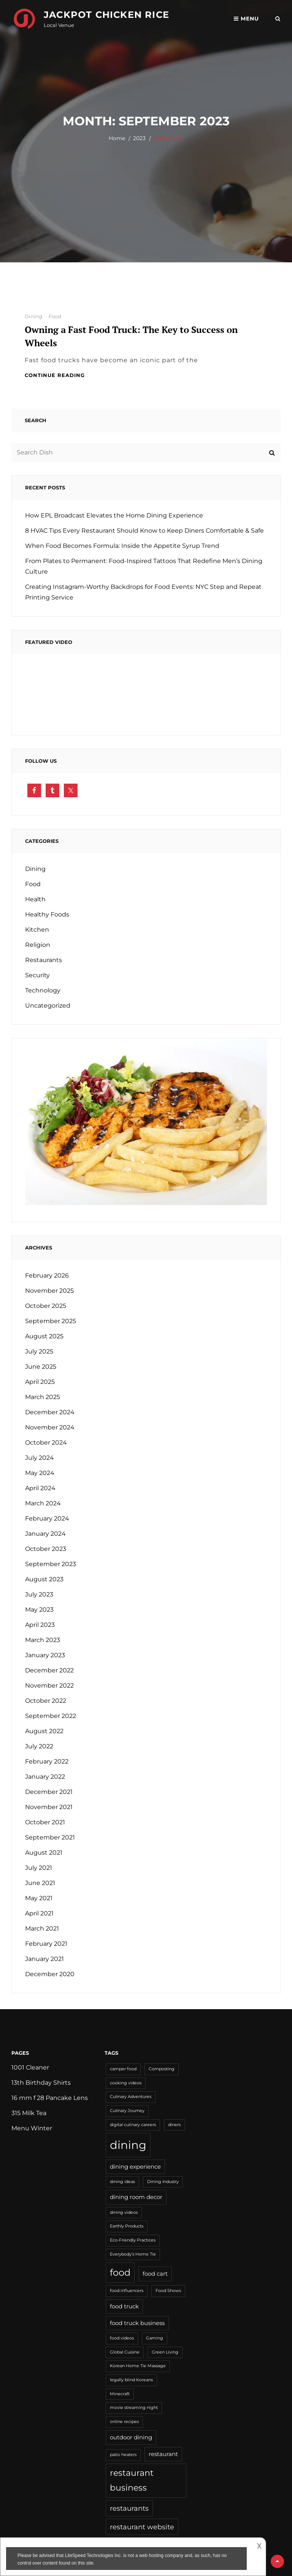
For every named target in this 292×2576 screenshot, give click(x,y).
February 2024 (47, 1518)
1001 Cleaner (30, 2067)
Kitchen (37, 929)
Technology (42, 990)
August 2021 (43, 1852)
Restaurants (43, 960)
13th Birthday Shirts (41, 2082)
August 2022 (44, 1731)
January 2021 (44, 1958)
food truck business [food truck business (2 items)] (137, 2323)
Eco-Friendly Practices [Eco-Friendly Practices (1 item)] (133, 2240)
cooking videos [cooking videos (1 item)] (125, 2083)
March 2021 (42, 1928)
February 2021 (46, 1943)
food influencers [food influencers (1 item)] (126, 2290)
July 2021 (38, 1867)
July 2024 (39, 1457)
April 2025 (40, 1381)
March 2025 (42, 1397)
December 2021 (49, 1791)
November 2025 (49, 1290)
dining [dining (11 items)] (128, 2145)
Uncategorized (47, 1005)
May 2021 (38, 1898)
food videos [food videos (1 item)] (122, 2338)
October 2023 (45, 1548)
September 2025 (50, 1321)
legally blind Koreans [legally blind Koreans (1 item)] (131, 2379)
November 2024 (50, 1427)
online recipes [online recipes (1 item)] (124, 2421)
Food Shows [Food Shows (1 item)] (168, 2290)
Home (117, 138)
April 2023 (40, 1624)
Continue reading (55, 375)
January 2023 (45, 1655)
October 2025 (45, 1305)
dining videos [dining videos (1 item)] (124, 2212)
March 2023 (42, 1640)
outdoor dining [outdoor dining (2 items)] (131, 2437)
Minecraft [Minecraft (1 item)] (120, 2393)
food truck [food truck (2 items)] (124, 2306)
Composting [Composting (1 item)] (162, 2068)
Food (55, 316)
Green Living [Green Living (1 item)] (165, 2352)
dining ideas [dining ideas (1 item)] (122, 2181)
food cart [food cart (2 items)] (155, 2273)
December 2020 (50, 1974)
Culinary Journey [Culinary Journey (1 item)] (127, 2110)
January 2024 (45, 1533)
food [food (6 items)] (120, 2272)
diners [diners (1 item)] (174, 2124)
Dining (33, 316)
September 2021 (50, 1837)
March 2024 (43, 1503)
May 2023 (39, 1609)
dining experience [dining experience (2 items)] (135, 2166)
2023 (139, 138)
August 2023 (44, 1579)
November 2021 (49, 1807)
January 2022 (45, 1776)
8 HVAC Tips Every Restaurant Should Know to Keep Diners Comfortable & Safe (144, 530)
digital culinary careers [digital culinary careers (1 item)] (133, 2124)
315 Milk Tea (28, 2113)
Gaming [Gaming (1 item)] (154, 2338)
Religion (37, 944)
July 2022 (39, 1746)
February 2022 (46, 1761)
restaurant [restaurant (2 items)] (163, 2454)
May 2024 (39, 1473)
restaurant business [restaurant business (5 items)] (132, 2480)
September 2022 (50, 1715)
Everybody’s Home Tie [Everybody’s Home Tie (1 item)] (133, 2254)
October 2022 (45, 1700)
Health (35, 899)
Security (37, 975)
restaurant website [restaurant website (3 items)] (142, 2527)
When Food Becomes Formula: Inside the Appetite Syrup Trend (122, 545)
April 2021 (39, 1913)
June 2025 (40, 1366)
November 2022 (49, 1685)
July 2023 (39, 1594)
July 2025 (39, 1351)
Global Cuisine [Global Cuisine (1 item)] (125, 2352)
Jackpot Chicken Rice (106, 14)
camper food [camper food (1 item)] (123, 2068)
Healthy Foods (47, 914)
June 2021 (40, 1883)
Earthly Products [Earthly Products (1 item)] (126, 2226)
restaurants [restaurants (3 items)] (129, 2508)
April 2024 (40, 1488)
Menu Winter (31, 2128)
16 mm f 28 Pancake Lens (49, 2097)
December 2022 (49, 1670)
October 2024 (46, 1442)
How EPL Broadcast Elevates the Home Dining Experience (114, 515)
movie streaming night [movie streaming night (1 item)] (134, 2407)
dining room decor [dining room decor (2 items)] (136, 2197)
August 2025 (44, 1336)
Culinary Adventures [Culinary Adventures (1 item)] (130, 2096)
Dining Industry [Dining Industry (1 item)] (163, 2181)
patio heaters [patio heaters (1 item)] (123, 2454)
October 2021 (45, 1822)
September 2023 (50, 1564)
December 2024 (50, 1412)
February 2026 (47, 1275)
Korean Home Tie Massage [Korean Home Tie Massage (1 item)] (138, 2365)
